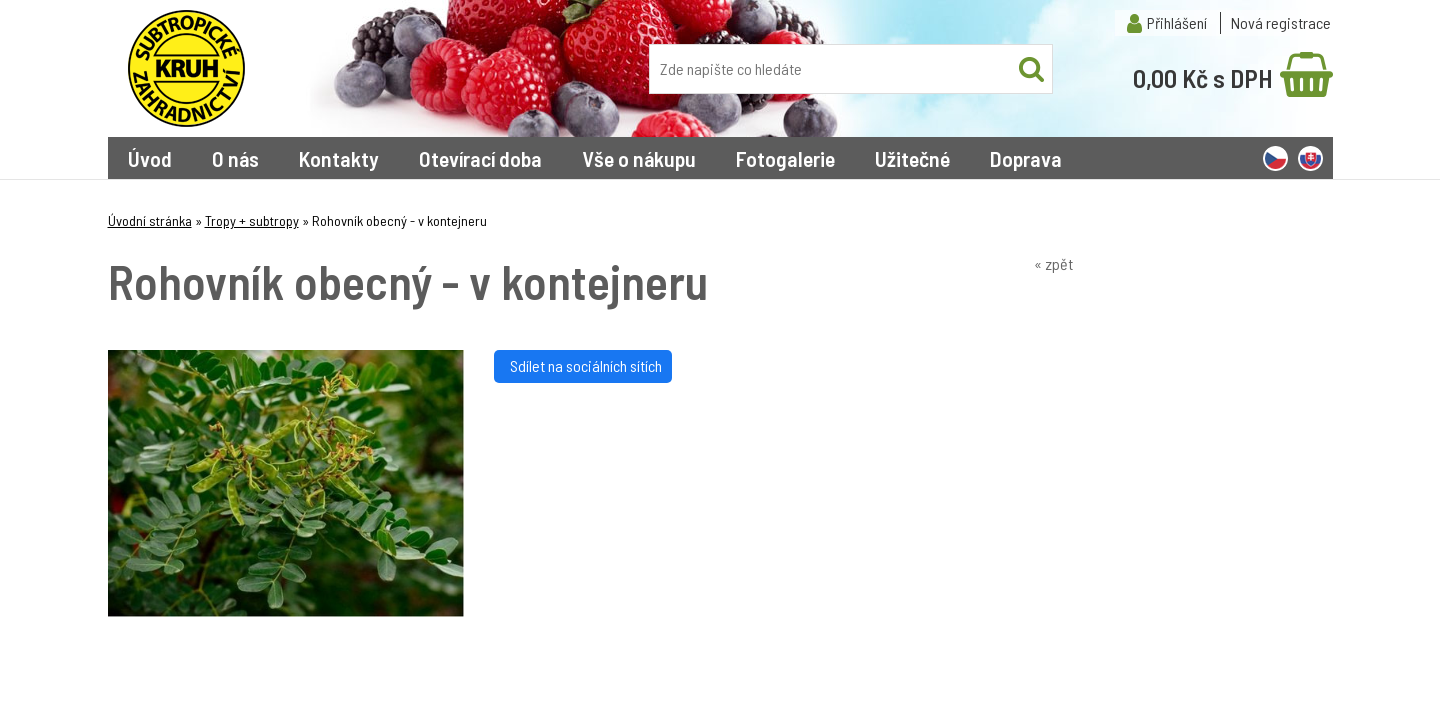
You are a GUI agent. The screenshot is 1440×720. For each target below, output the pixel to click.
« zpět (1053, 263)
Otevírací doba (480, 158)
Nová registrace (1281, 22)
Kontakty (339, 158)
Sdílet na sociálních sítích (583, 365)
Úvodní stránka (150, 220)
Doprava (1026, 158)
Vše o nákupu (639, 158)
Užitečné (912, 158)
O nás (235, 158)
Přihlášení (1177, 22)
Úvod (150, 158)
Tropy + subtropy (252, 220)
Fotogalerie (785, 158)
